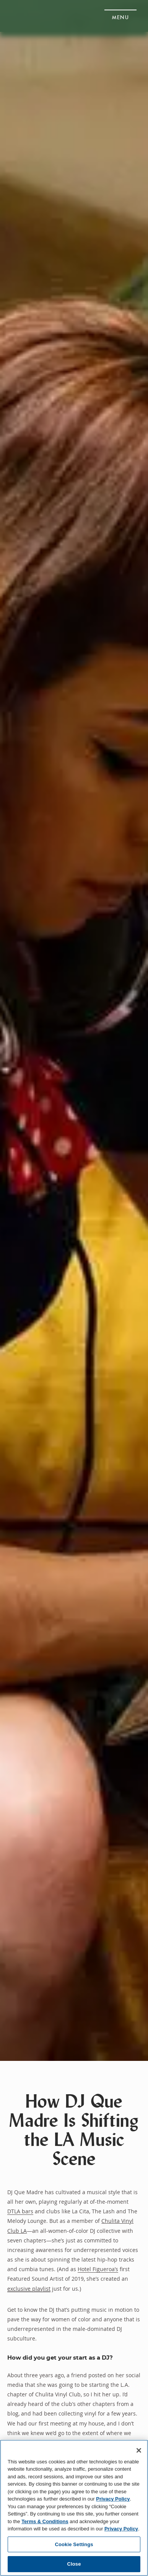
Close (74, 2564)
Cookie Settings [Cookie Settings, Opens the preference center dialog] (74, 2544)
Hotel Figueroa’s (98, 2269)
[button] (120, 15)
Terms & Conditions (44, 2521)
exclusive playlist (28, 2288)
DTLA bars (20, 2211)
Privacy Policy (113, 2499)
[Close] (138, 2450)
